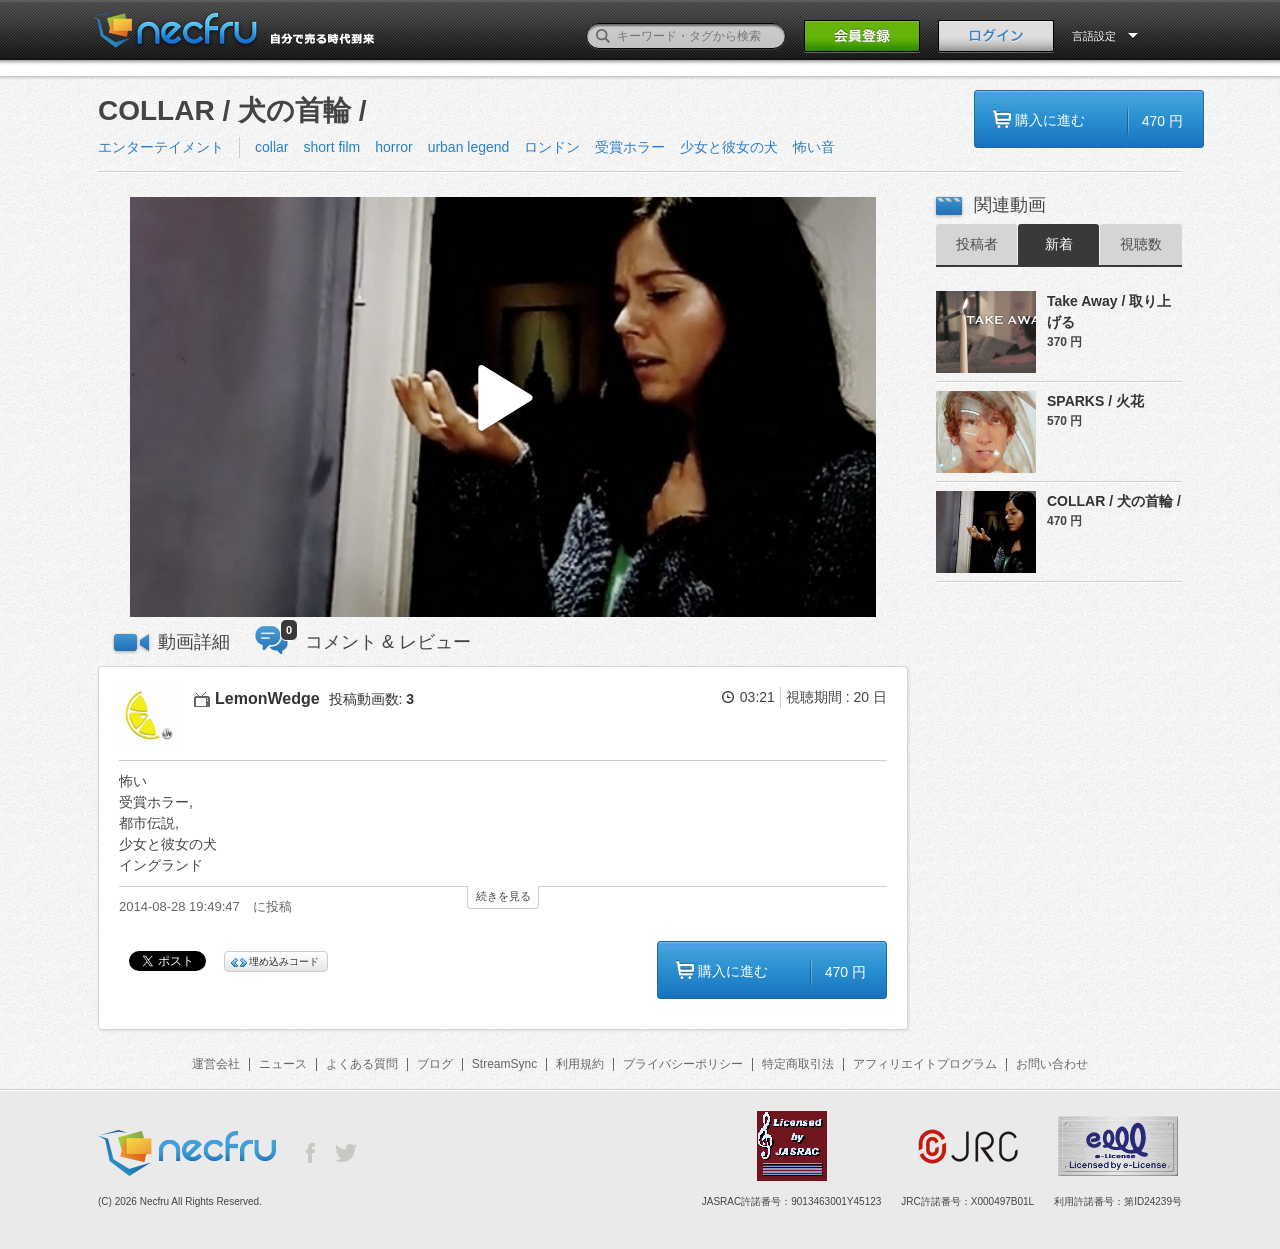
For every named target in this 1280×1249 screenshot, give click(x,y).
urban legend (469, 147)
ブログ (435, 1064)
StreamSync (504, 1064)
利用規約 (580, 1064)
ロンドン (552, 147)
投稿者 (977, 244)
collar (271, 147)
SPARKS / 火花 (1095, 401)
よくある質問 (362, 1064)
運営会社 (216, 1064)
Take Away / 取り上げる (1109, 311)
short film (331, 147)
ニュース (283, 1064)
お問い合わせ (1052, 1064)
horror (393, 147)
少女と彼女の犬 (729, 147)
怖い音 (814, 147)
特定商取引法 (798, 1064)
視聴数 (1141, 244)
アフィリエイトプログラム (925, 1064)
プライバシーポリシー (683, 1064)
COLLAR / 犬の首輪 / (1114, 501)
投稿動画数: (372, 699)
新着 (1059, 244)
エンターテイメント (161, 147)
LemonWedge (267, 698)
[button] (503, 407)
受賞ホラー (630, 147)
